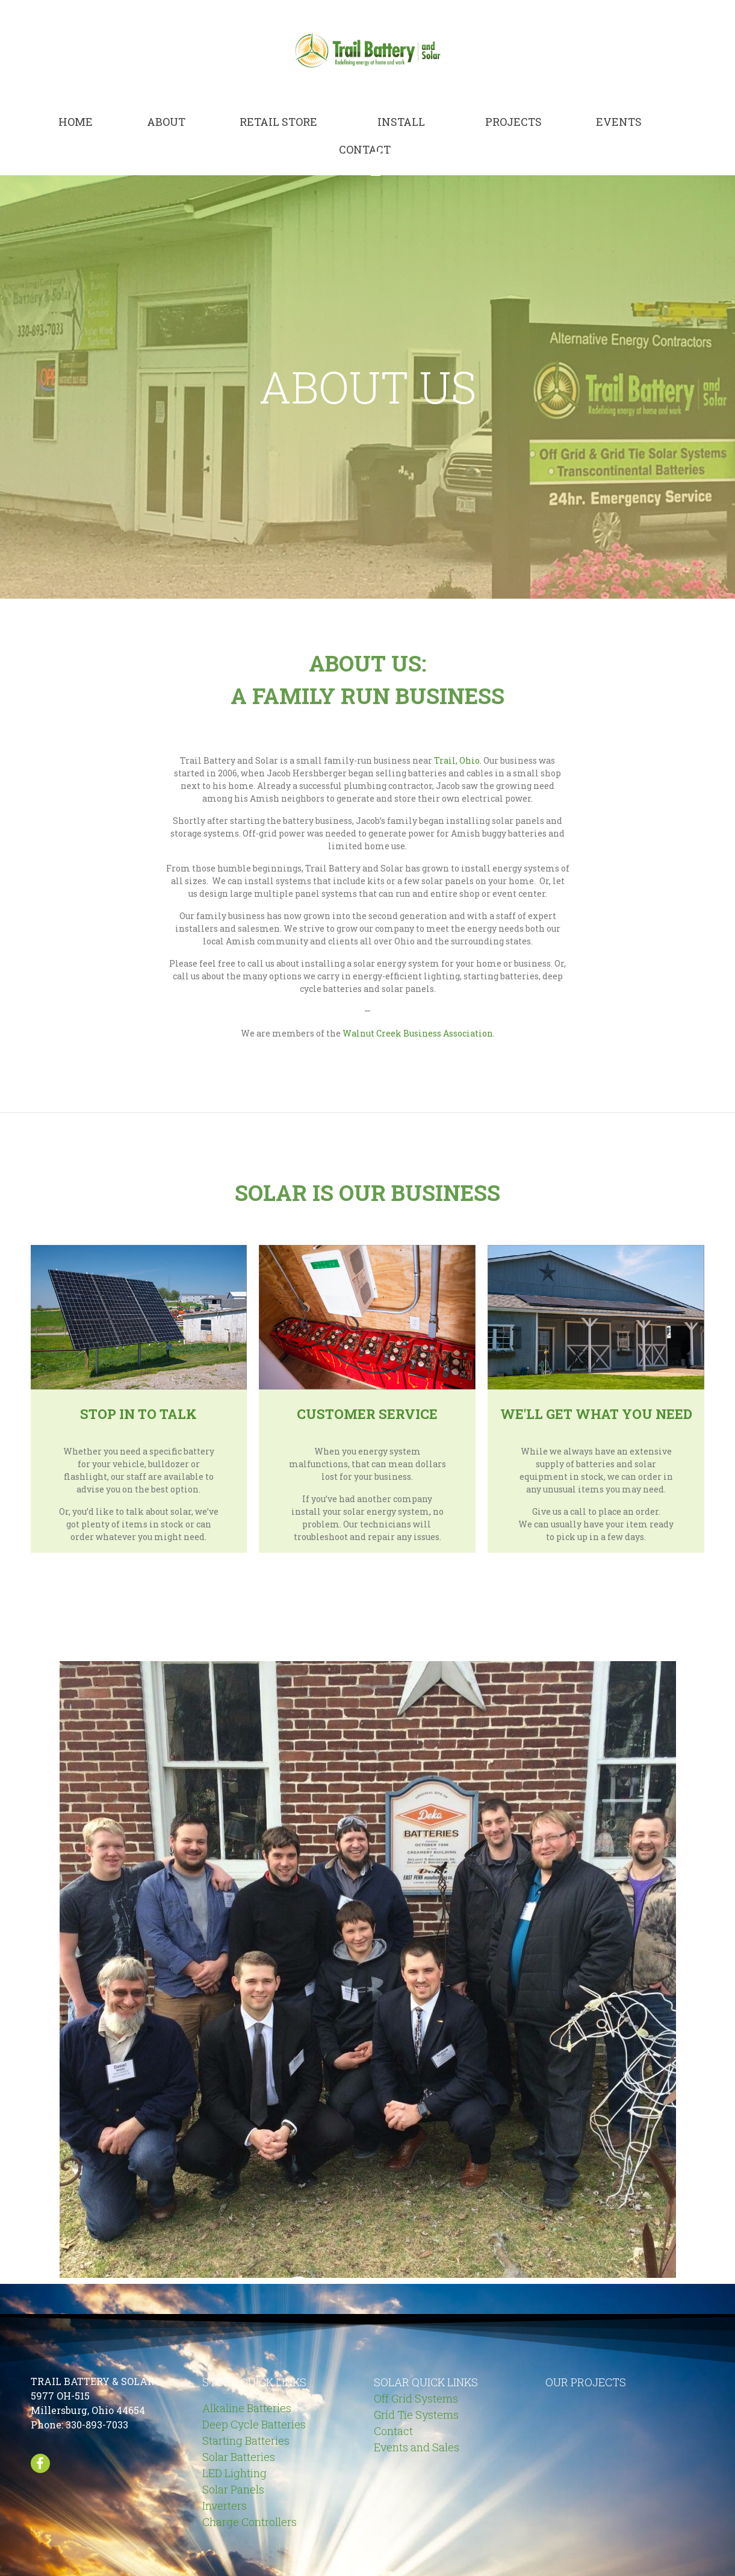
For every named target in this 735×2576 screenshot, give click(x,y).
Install (401, 121)
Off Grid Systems (416, 2398)
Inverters (224, 2505)
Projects (513, 121)
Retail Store (278, 121)
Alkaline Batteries (246, 2408)
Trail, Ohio (457, 760)
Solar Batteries (238, 2457)
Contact (365, 149)
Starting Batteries (246, 2440)
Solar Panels (233, 2489)
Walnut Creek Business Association (418, 1033)
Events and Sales (416, 2447)
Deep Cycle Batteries (254, 2424)
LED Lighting (234, 2473)
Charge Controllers (249, 2522)
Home (75, 121)
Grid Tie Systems (416, 2414)
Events (619, 121)
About (166, 121)
